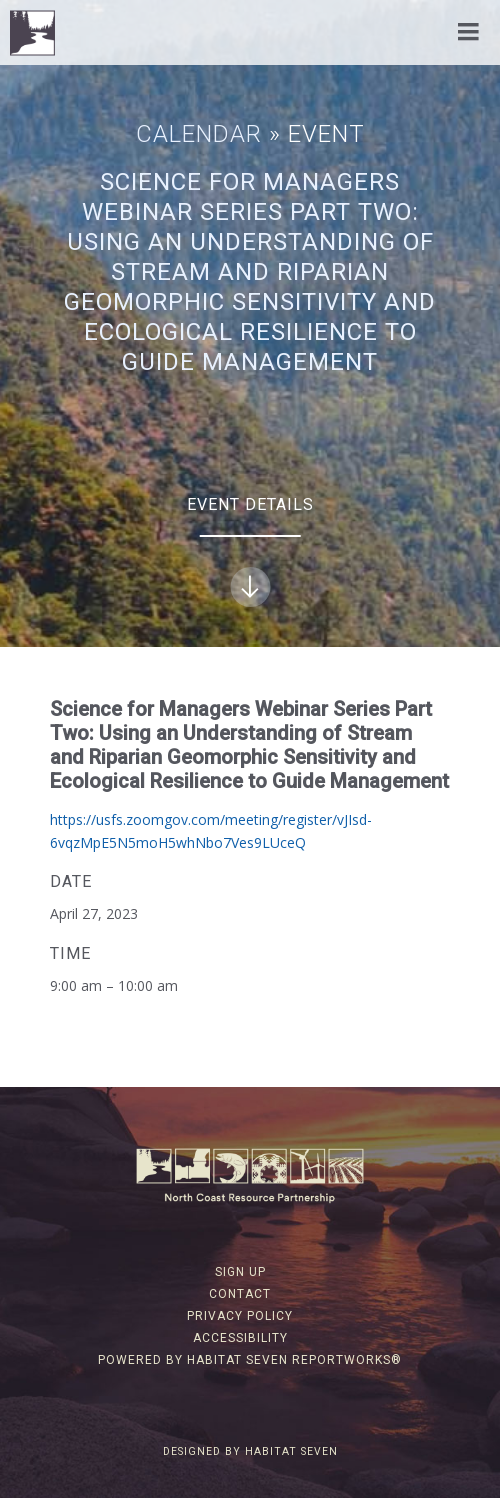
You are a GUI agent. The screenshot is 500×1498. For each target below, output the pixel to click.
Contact (240, 1294)
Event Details (250, 551)
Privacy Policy (240, 1316)
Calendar (199, 134)
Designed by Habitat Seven (250, 1451)
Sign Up (240, 1272)
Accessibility (240, 1338)
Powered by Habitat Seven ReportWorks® (250, 1360)
